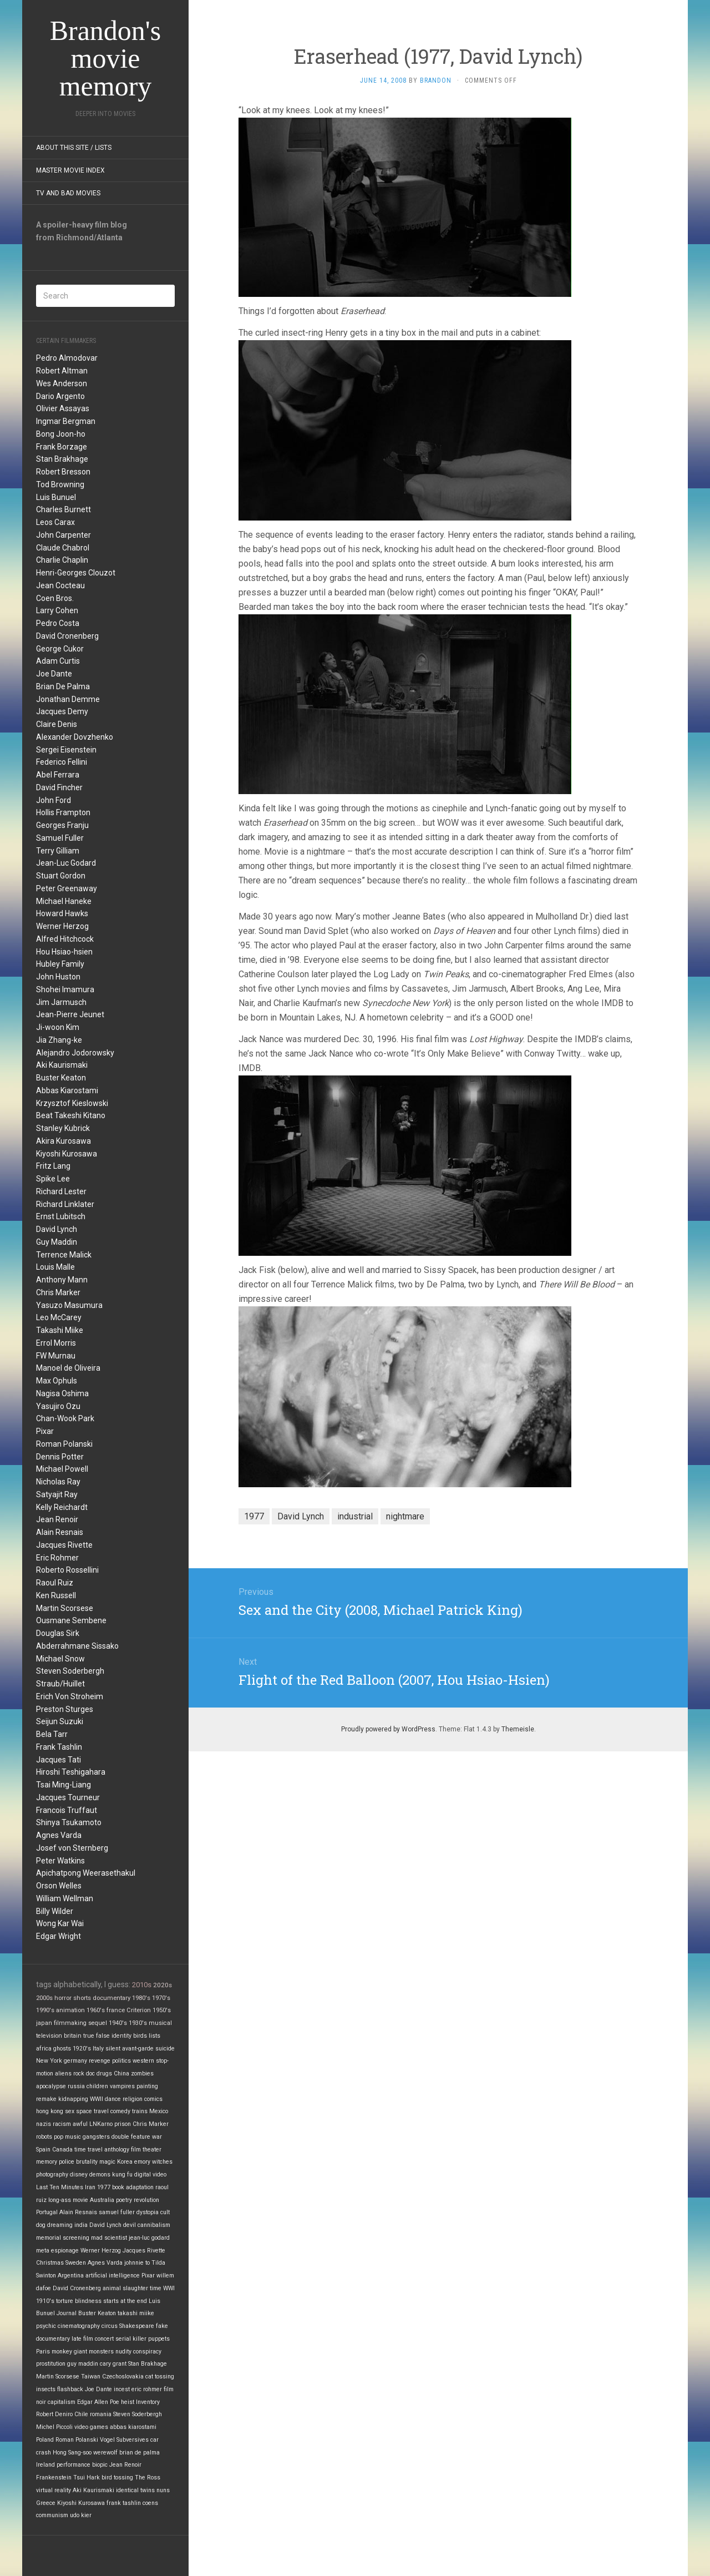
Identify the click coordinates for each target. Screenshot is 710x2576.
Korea (125, 2161)
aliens (63, 2073)
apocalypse (51, 2086)
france (115, 2010)
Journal (67, 2313)
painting (147, 2086)
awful (80, 2124)
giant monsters (94, 2351)
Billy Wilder (54, 1911)
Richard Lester (61, 1191)
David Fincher (59, 787)
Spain (43, 2149)
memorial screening (62, 2237)
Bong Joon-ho (60, 434)
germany (75, 2060)
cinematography (79, 2326)
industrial (355, 1516)
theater (152, 2149)
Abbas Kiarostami (67, 1090)
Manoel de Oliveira (68, 1367)
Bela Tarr (52, 1734)
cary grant (113, 2363)
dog (40, 2225)
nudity (123, 2351)
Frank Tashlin (59, 1746)
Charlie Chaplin (62, 559)
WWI (169, 2288)
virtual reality (53, 2490)
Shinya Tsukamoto (69, 1822)
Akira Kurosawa (63, 1141)
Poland (45, 2439)
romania (100, 2414)
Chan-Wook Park (65, 1418)
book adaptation (133, 2187)
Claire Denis (56, 724)
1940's (118, 2023)
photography (52, 2174)
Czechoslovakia (123, 2376)
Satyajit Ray (57, 1494)
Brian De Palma (63, 686)
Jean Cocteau (60, 585)
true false (96, 2035)
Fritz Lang (53, 1165)
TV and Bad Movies (68, 193)
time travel (88, 2149)
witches (162, 2161)
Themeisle (517, 1729)
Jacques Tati (58, 1759)
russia (76, 2086)
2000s (44, 1998)
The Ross (147, 2477)
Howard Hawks (62, 913)
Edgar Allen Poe (98, 2402)
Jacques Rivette (64, 1544)
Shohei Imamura (65, 989)
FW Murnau (55, 1355)
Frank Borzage (61, 446)
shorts (82, 1998)
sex (69, 2111)
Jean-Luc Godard (66, 862)
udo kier (81, 2515)
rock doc (84, 2073)
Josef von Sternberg (72, 1847)
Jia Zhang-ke (59, 1040)
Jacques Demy (62, 711)
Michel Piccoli (54, 2427)
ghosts (62, 2048)
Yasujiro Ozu (58, 1406)
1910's (45, 2301)
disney (79, 2174)
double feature (130, 2136)
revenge (99, 2060)
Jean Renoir (57, 1519)
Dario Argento (60, 396)
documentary (111, 1998)
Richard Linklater (65, 1204)
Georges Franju (62, 825)
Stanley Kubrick (63, 1128)
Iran (90, 2187)
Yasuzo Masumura (69, 1305)
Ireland (45, 2464)
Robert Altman (62, 370)
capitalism (61, 2402)
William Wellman (64, 1898)
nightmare (405, 1516)
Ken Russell (56, 1595)
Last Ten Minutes (59, 2187)
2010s (141, 1985)
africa (44, 2048)
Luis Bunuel (56, 497)
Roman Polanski (64, 1443)
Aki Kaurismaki (62, 1064)
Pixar (45, 1431)
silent (112, 2048)
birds (140, 2035)
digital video (150, 2174)
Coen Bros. (55, 598)
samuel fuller (117, 2212)
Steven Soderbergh (70, 1670)
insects (45, 2389)
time (155, 2288)
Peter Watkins (60, 1860)
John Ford (53, 800)
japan (44, 2023)
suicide (165, 2048)
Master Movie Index (70, 170)
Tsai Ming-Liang (63, 1784)
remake (46, 2099)
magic (107, 2161)
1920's (82, 2048)
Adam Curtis (58, 660)
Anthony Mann (62, 1279)
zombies (142, 2073)
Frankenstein (54, 2477)
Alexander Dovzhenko (74, 737)
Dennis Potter (60, 1456)
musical (160, 2023)
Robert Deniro (54, 2414)
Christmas (50, 2262)
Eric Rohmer (57, 1557)
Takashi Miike (59, 1330)
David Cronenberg (67, 636)
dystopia (147, 2212)
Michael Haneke (64, 901)
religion (133, 2099)
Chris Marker (58, 1292)
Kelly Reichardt (62, 1507)
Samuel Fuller (60, 838)
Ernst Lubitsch (60, 1216)
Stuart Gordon (60, 875)
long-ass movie (68, 2200)
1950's (162, 2010)
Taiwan (90, 2376)
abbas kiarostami (133, 2427)
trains (140, 2111)
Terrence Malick (64, 1254)
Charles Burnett (63, 509)
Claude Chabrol (62, 547)
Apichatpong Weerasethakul (85, 1872)
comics (153, 2099)
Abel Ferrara (57, 774)
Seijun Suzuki (59, 1721)
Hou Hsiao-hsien (64, 951)
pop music (67, 2136)
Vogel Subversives (124, 2439)
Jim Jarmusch (61, 1002)
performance (73, 2464)
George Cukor (60, 648)
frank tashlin (123, 2503)
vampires (122, 2086)
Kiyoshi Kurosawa (66, 1153)
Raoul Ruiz (54, 1582)
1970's (161, 1998)
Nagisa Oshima (62, 1393)
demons (99, 2174)
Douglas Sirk (57, 1633)
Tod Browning (60, 484)
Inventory (148, 2402)
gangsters (96, 2136)
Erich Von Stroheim (69, 1696)
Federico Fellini (61, 761)
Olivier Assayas (62, 408)
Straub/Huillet (60, 1683)
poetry (124, 2200)
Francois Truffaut (66, 1810)
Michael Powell (62, 1468)
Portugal (47, 2212)
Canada (62, 2149)
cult (165, 2212)
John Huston (58, 976)
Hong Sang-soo (72, 2452)
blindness (88, 2301)
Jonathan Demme (68, 699)
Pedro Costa (57, 623)
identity (121, 2035)
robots (44, 2136)
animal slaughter (125, 2288)
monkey (62, 2351)
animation (70, 2010)
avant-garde (138, 2048)
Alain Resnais (59, 1532)
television (49, 2035)
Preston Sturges (64, 1709)
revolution (146, 2200)
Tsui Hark (86, 2477)
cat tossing (159, 2376)
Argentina (71, 2275)
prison (122, 2124)
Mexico (158, 2111)
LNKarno (101, 2124)
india (81, 2225)
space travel (92, 2111)
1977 (103, 2187)
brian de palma (139, 2452)
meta (42, 2250)
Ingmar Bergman (65, 421)
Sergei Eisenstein (66, 749)
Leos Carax (55, 522)
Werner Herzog (62, 926)
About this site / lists (73, 147)
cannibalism (154, 2225)
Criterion (138, 2010)
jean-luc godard (149, 2237)
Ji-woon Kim (57, 1027)
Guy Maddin (56, 1242)
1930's (138, 2023)
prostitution (50, 2363)
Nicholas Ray (58, 1481)
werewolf (105, 2452)
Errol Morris (56, 1342)
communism (52, 2515)
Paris (43, 2351)
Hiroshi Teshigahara (70, 1771)
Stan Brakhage (62, 458)
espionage (65, 2250)
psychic (46, 2326)
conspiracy (147, 2351)
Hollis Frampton (63, 812)
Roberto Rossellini (67, 1569)
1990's (45, 2010)
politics (121, 2060)
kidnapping (73, 2099)
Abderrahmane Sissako (77, 1645)
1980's (141, 1998)
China (121, 2073)
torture (64, 2301)
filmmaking (70, 2023)
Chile (81, 2414)
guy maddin (82, 2363)
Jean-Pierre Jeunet (70, 1014)
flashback (70, 2389)
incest (122, 2389)
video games (91, 2427)
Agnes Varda (59, 1835)
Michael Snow (60, 1658)
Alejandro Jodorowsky (75, 1052)
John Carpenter (63, 535)
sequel (97, 2023)
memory (46, 2161)
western (143, 2060)
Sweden (75, 2262)
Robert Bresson (63, 471)
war (157, 2136)
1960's (96, 2010)
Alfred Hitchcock (65, 939)
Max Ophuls (56, 1380)
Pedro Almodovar (67, 357)
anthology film (122, 2149)
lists (154, 2035)
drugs (104, 2073)
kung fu (122, 2174)
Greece (45, 2503)
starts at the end (125, 2301)
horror (63, 1998)
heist (127, 2402)
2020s (162, 1985)
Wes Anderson (61, 383)
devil (129, 2225)
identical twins (135, 2490)
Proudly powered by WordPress (388, 1729)
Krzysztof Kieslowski (72, 1103)
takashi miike (136, 2313)
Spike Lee (53, 1178)
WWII (96, 2099)
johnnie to (137, 2262)
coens (150, 2503)
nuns (163, 2490)
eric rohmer (146, 2389)
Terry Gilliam (57, 850)
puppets (159, 2338)
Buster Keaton (61, 1077)
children (97, 2086)
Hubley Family (60, 963)
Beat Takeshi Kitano (70, 1115)
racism (62, 2124)
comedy (120, 2111)
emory (142, 2161)
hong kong (49, 2111)
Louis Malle (55, 1266)
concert (104, 2338)
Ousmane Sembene (71, 1620)
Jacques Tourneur (68, 1797)
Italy (98, 2048)
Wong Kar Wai (60, 1923)
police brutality (78, 2161)
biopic (100, 2464)
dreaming (60, 2225)
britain (73, 2035)
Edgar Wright (58, 1936)
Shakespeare (136, 2326)
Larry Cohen (57, 610)
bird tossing (117, 2477)
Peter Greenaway (66, 888)
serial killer (130, 2338)
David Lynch (56, 1229)
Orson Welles (59, 1885)
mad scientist (109, 2237)
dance (113, 2099)
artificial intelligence (112, 2275)
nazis (43, 2124)
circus (110, 2326)
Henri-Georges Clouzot (75, 572)
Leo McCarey (59, 1317)
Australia (102, 2200)
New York (49, 2060)
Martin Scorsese (64, 1608)
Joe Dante (54, 673)
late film (82, 2338)
